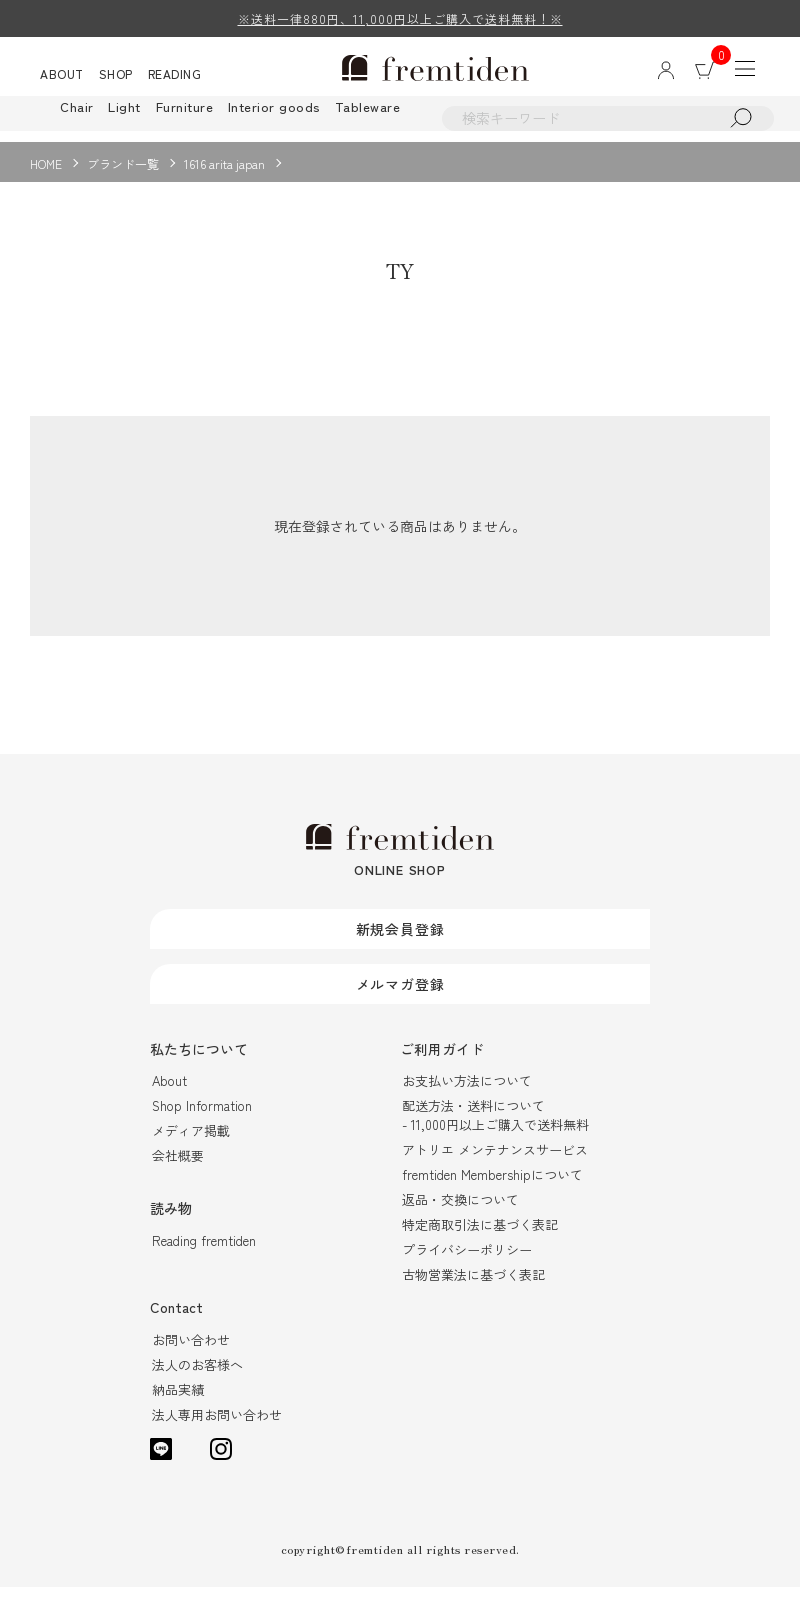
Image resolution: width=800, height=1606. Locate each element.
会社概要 (178, 1174)
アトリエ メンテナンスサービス (495, 1168)
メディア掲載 (191, 1149)
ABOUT (62, 75)
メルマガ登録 (400, 1002)
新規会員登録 (400, 947)
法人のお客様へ (197, 1383)
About (169, 1099)
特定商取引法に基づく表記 (480, 1243)
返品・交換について (460, 1218)
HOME (46, 163)
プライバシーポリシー (467, 1268)
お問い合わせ (191, 1358)
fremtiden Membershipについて (492, 1193)
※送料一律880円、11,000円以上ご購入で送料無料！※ (400, 18)
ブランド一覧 (123, 163)
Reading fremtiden (204, 1259)
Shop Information (202, 1124)
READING (175, 75)
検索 (755, 121)
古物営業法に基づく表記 (473, 1293)
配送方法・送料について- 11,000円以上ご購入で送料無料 (495, 1134)
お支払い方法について (467, 1099)
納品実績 (178, 1408)
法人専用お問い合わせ (217, 1433)
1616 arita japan (224, 163)
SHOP (116, 75)
